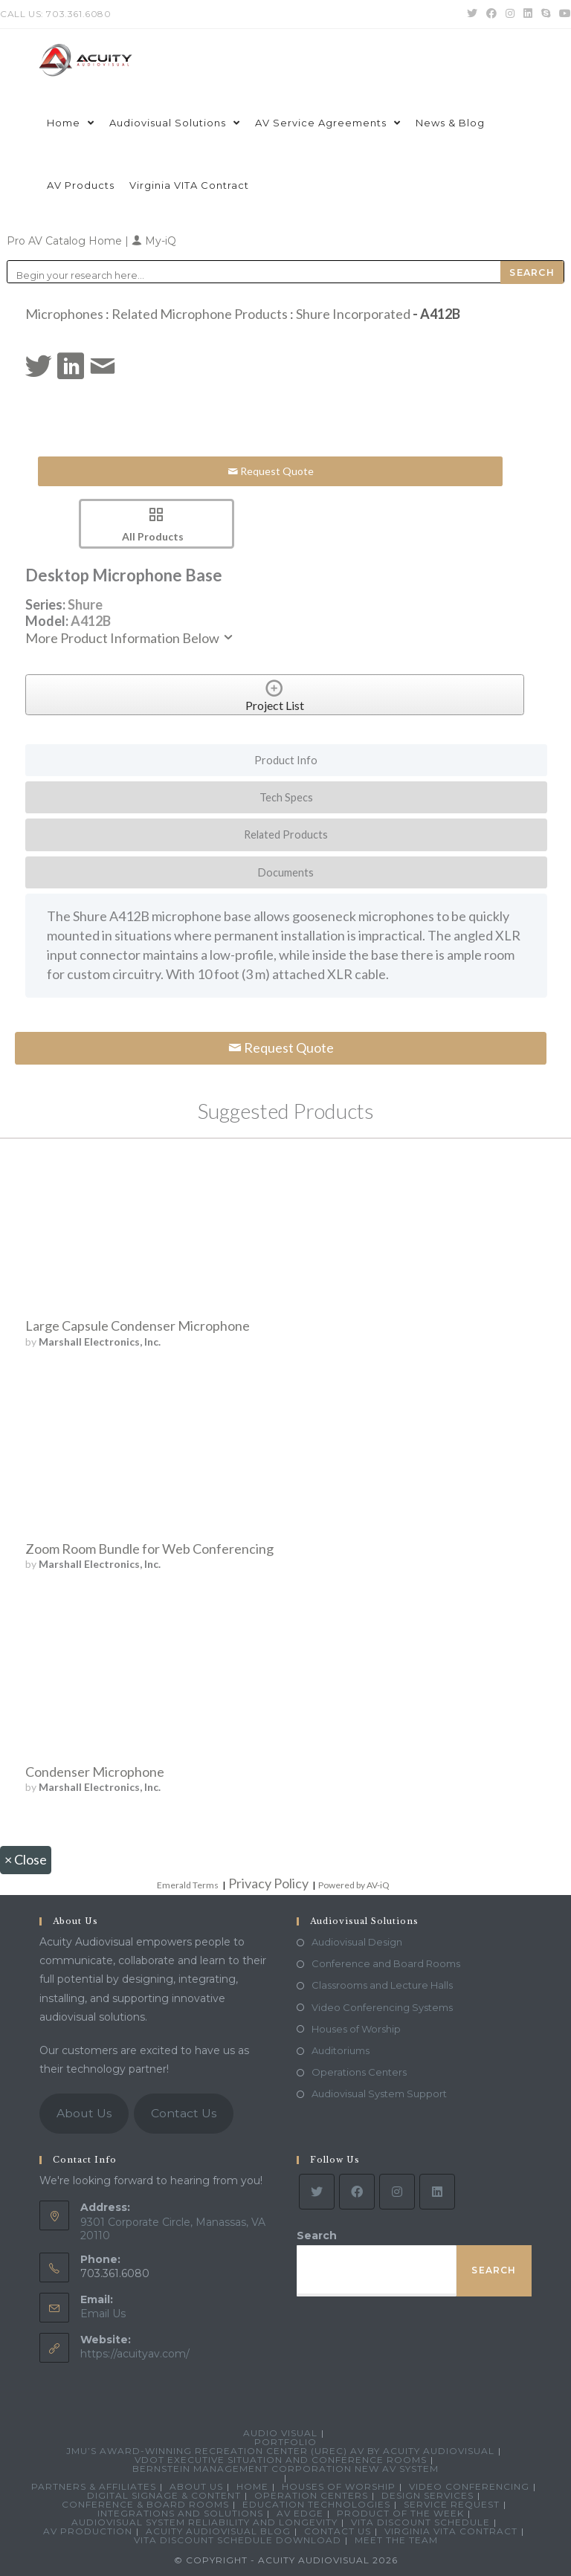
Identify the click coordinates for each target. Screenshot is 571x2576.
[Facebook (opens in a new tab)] (491, 14)
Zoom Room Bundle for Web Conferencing (149, 1548)
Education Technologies (316, 2504)
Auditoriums (341, 2050)
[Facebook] (357, 2191)
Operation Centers (311, 2495)
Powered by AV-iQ (354, 1885)
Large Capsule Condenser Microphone (137, 1325)
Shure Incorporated (353, 314)
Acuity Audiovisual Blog (218, 2531)
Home (252, 2486)
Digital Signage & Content (164, 2495)
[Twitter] (317, 2191)
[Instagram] (397, 2191)
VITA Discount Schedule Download (237, 2540)
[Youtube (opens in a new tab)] (563, 14)
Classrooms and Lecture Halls (382, 1985)
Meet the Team (396, 2540)
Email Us (103, 2313)
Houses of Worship (356, 2029)
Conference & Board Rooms (145, 2504)
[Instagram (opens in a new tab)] (510, 14)
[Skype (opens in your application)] (546, 14)
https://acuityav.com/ (135, 2353)
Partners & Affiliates (93, 2486)
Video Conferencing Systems (382, 2007)
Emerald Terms (188, 1885)
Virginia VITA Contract (450, 2531)
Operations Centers (359, 2072)
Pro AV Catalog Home (66, 241)
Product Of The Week (400, 2513)
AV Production (87, 2531)
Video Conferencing (469, 2486)
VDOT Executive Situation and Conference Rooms (281, 2459)
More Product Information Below (130, 638)
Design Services (427, 2495)
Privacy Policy (268, 1883)
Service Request (452, 2504)
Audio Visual (280, 2432)
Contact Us (183, 2113)
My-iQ (154, 241)
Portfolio (285, 2441)
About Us (84, 2113)
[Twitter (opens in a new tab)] (472, 14)
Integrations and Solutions (180, 2513)
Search (317, 2235)
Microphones (64, 314)
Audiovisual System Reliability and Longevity (204, 2522)
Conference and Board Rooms (386, 1963)
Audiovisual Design (357, 1942)
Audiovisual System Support (379, 2093)
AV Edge (300, 2513)
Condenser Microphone (94, 1771)
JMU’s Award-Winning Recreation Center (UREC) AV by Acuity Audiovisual (280, 2450)
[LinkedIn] (437, 2191)
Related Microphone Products (200, 314)
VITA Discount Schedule (420, 2522)
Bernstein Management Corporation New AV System (285, 2468)
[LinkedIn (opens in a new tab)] (528, 14)
